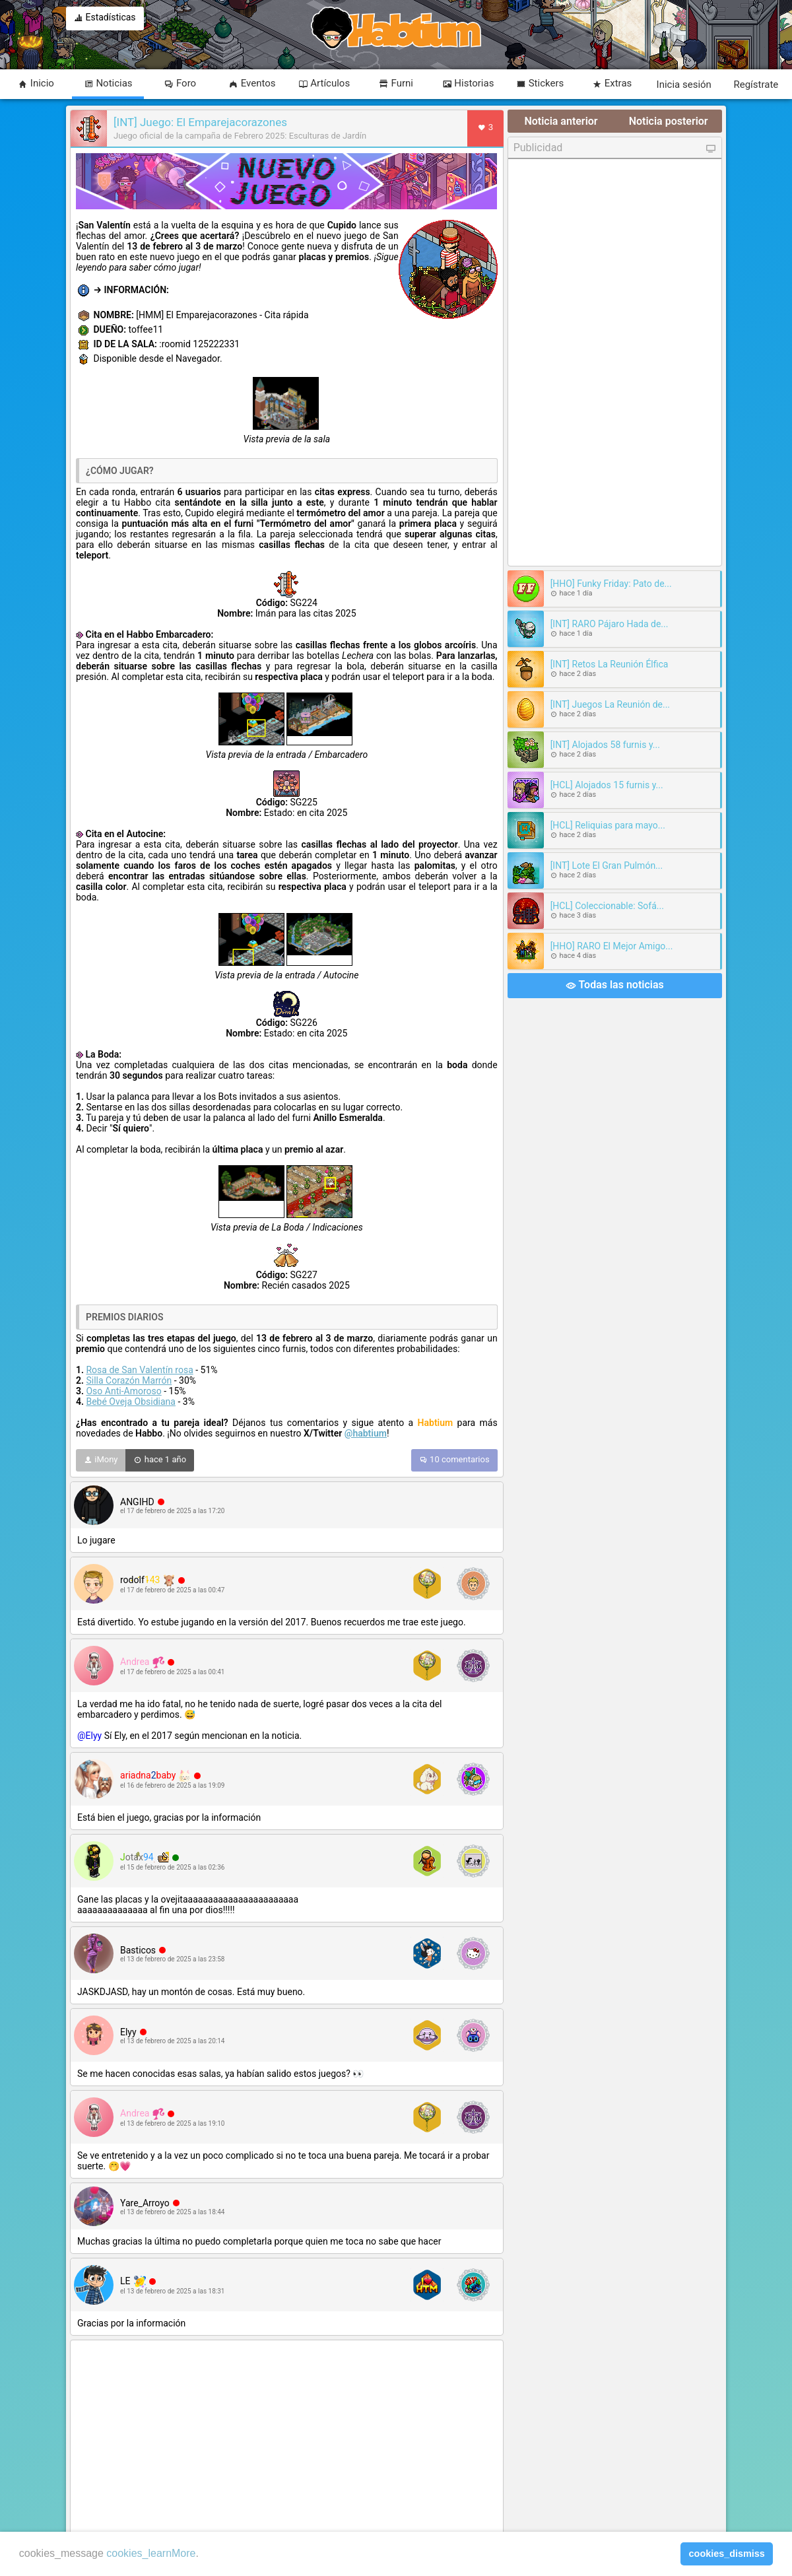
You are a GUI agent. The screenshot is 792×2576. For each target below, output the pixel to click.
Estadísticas (105, 18)
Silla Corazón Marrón (129, 1380)
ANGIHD (137, 1502)
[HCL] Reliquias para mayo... (607, 825)
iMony (100, 1460)
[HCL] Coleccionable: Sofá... (607, 905)
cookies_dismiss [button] (727, 2553)
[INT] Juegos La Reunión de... (610, 704)
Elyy (128, 2032)
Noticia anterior (560, 121)
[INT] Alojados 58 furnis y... (605, 744)
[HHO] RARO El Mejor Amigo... (611, 946)
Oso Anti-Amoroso (123, 1391)
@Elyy (89, 1735)
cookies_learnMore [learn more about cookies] (150, 2553)
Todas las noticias (615, 985)
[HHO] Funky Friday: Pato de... (611, 583)
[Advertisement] (287, 2438)
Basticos (138, 1950)
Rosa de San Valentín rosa (139, 1370)
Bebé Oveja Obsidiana (130, 1401)
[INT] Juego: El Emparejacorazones (200, 122)
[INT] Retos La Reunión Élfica (609, 664)
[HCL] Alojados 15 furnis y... (606, 785)
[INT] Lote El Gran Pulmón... (606, 865)
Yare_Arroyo (145, 2203)
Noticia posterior (668, 121)
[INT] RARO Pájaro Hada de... (609, 624)
